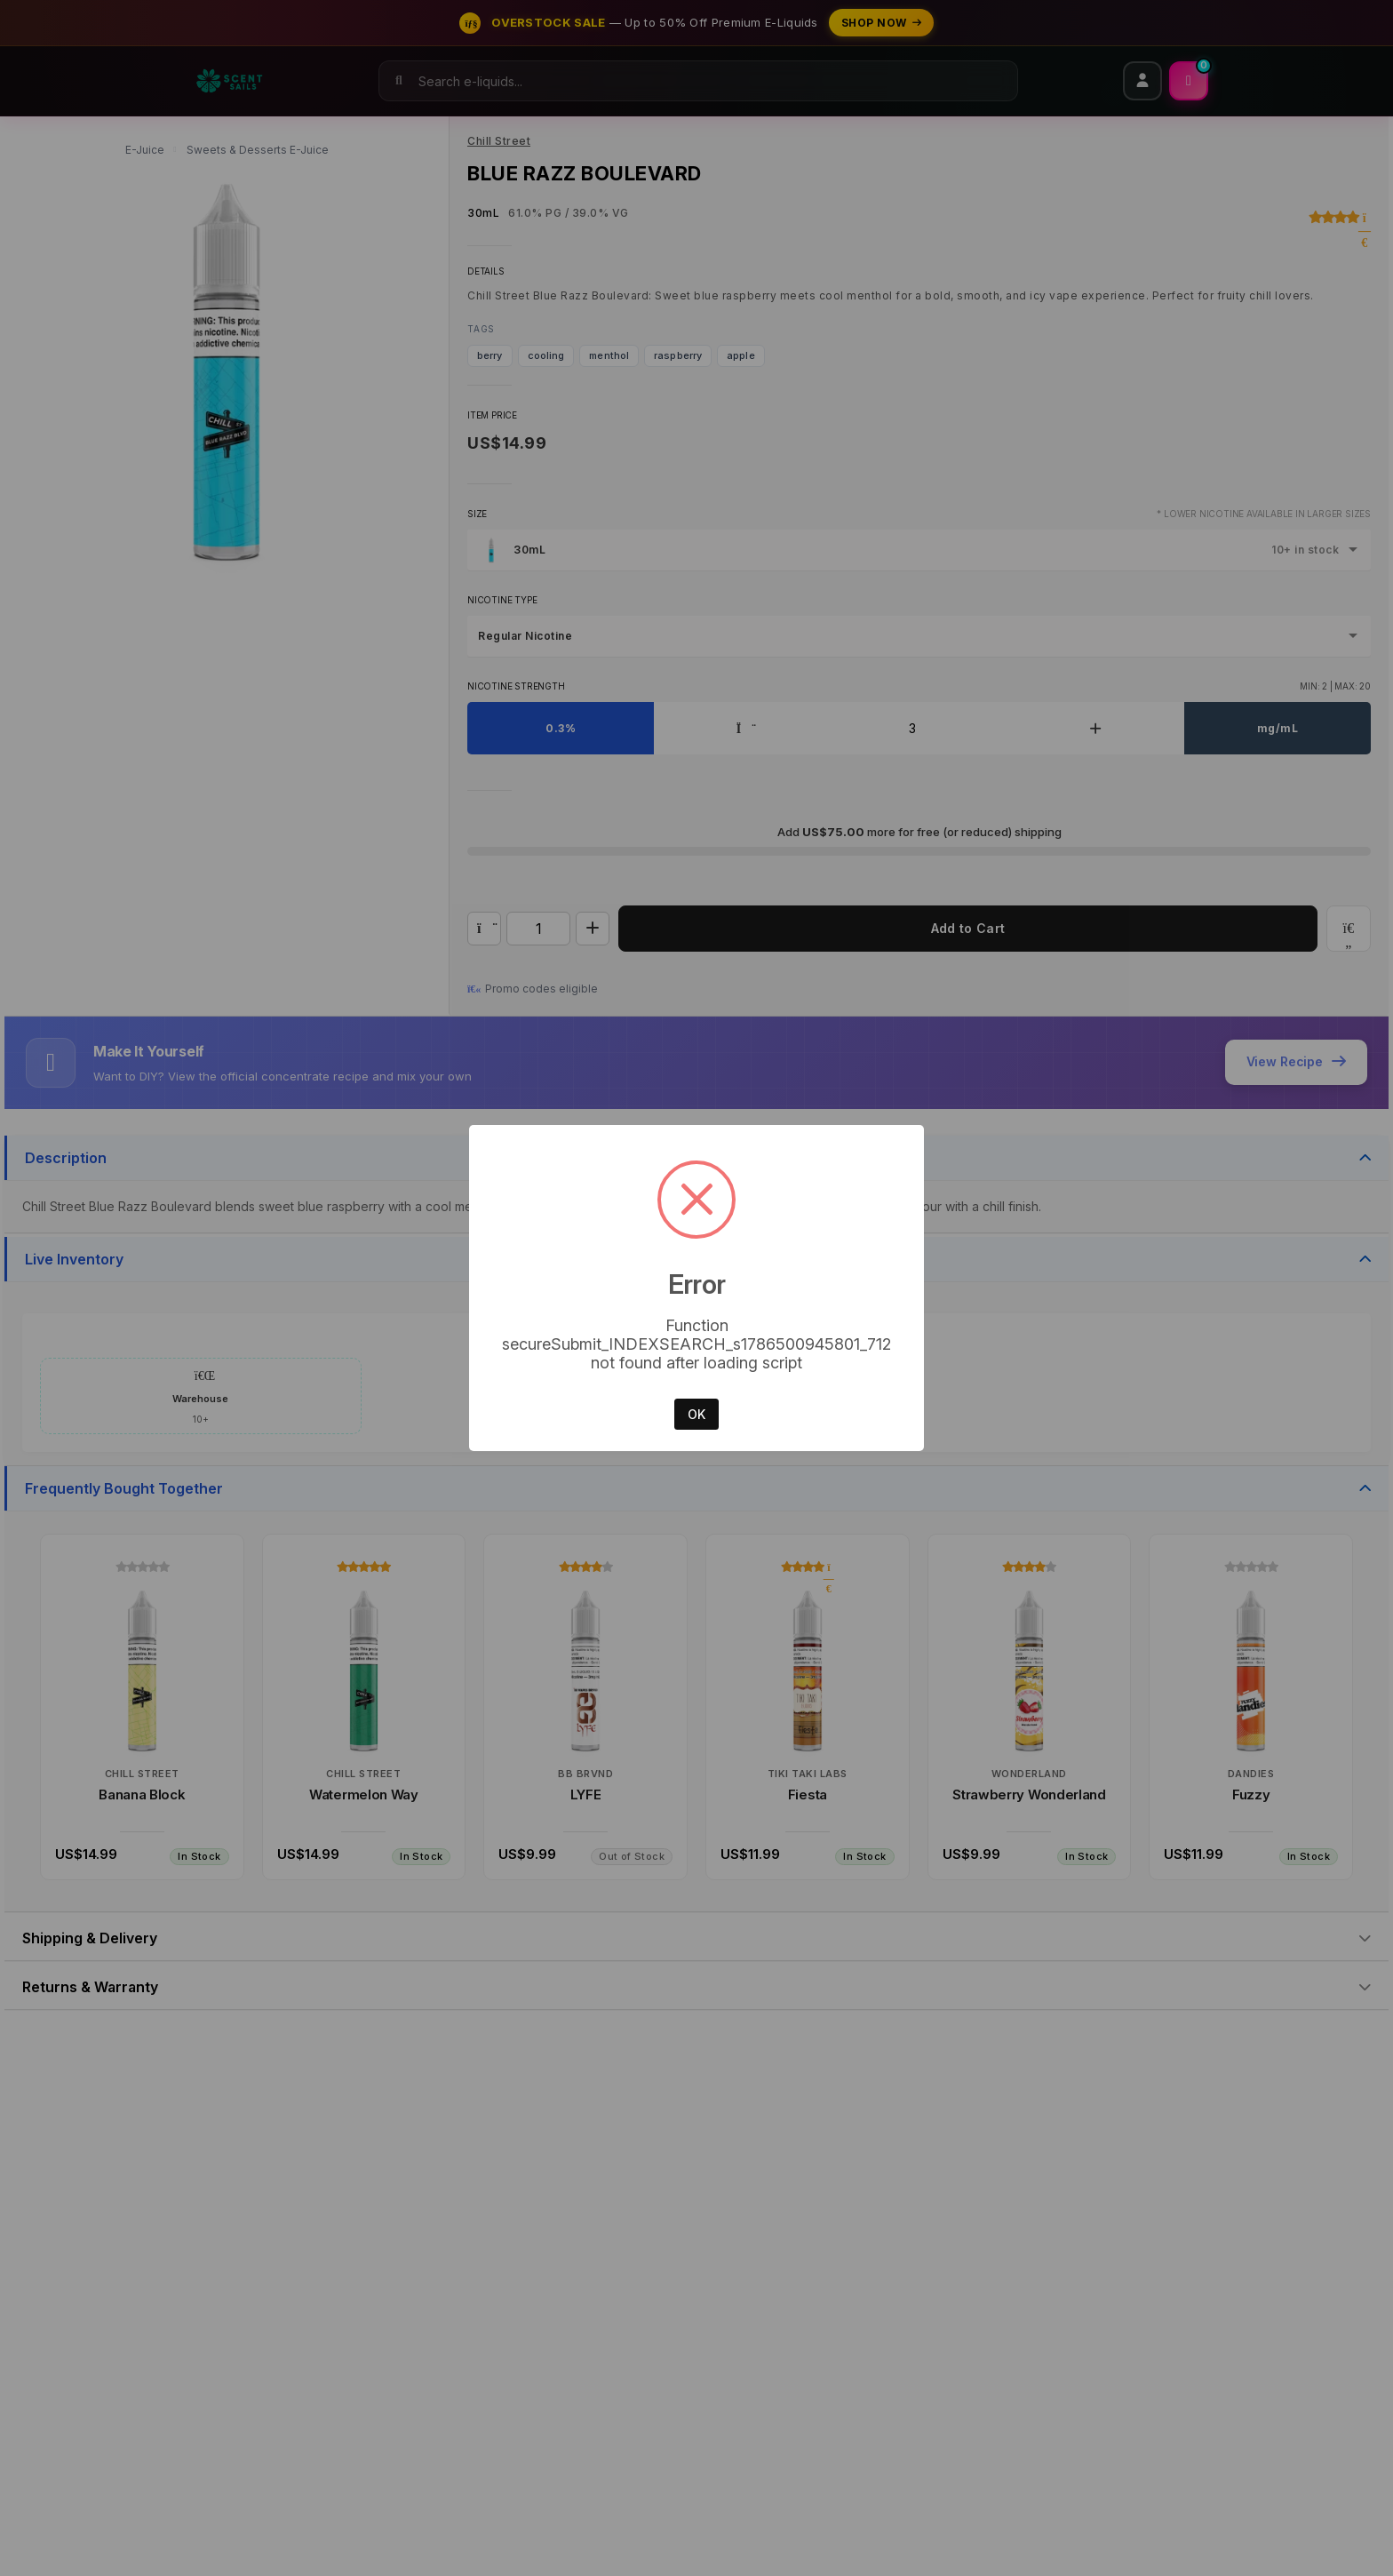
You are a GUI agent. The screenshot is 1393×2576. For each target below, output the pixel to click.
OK (696, 1414)
